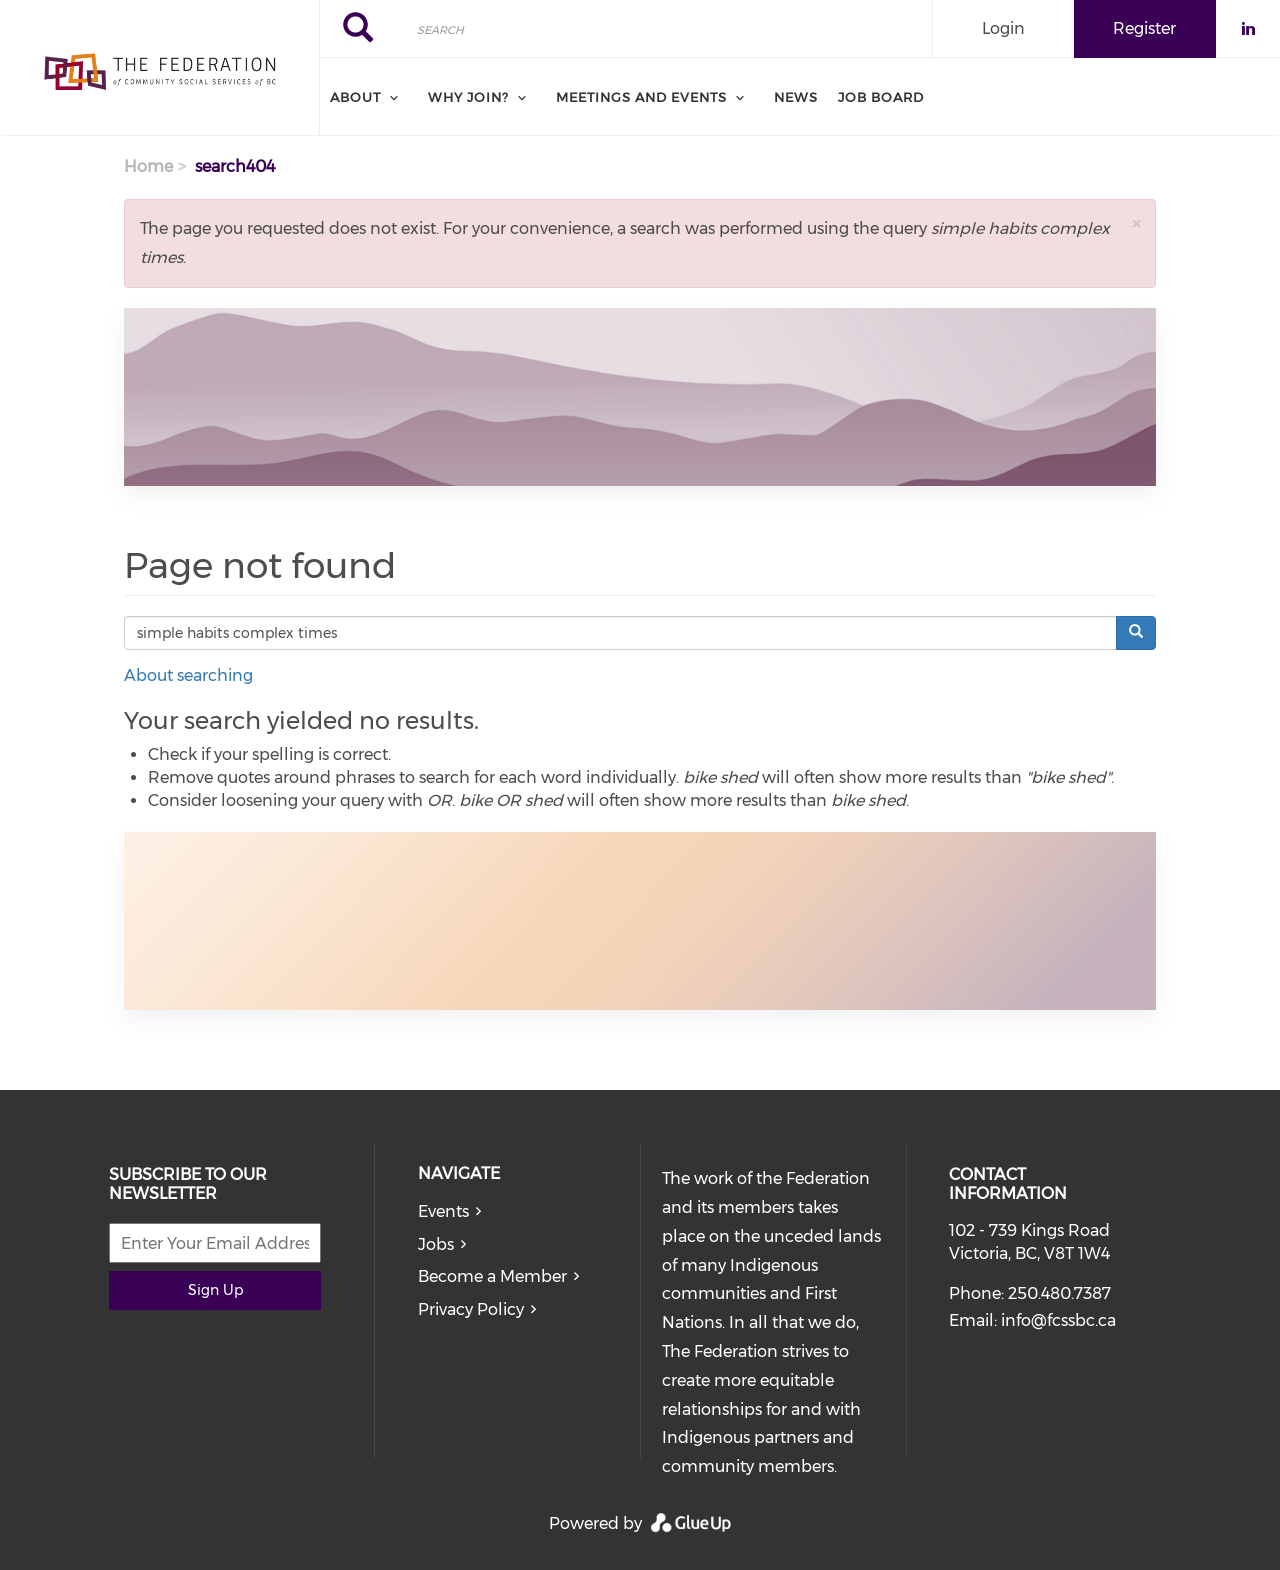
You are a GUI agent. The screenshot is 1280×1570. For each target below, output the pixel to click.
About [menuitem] (355, 97)
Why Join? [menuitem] (468, 97)
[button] (1136, 223)
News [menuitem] (796, 97)
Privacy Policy (471, 1309)
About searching (188, 675)
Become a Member (492, 1276)
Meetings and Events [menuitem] (641, 97)
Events (443, 1211)
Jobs (436, 1244)
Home (148, 166)
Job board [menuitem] (881, 97)
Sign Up (215, 1290)
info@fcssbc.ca (1058, 1320)
